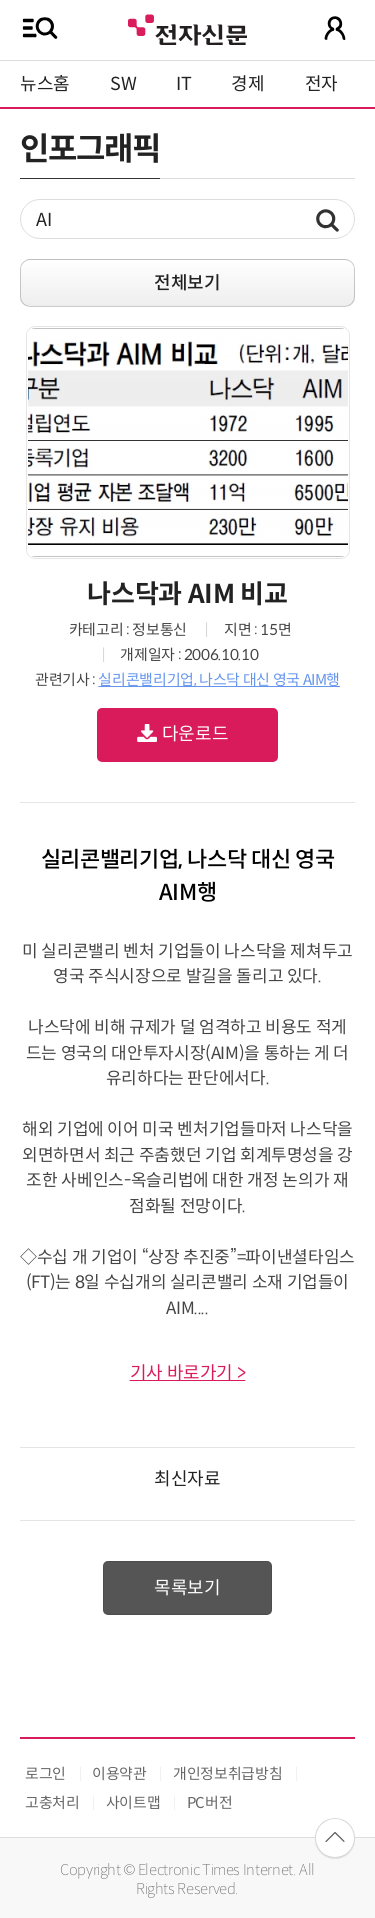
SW (123, 84)
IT (183, 84)
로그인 (45, 1773)
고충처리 (52, 1802)
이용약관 (119, 1773)
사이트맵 (133, 1802)
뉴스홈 (45, 84)
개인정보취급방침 (227, 1773)
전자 (321, 84)
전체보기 (187, 283)
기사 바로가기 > (188, 1373)
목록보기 (187, 1588)
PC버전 (210, 1802)
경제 (247, 84)
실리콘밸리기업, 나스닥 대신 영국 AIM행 (219, 679)
